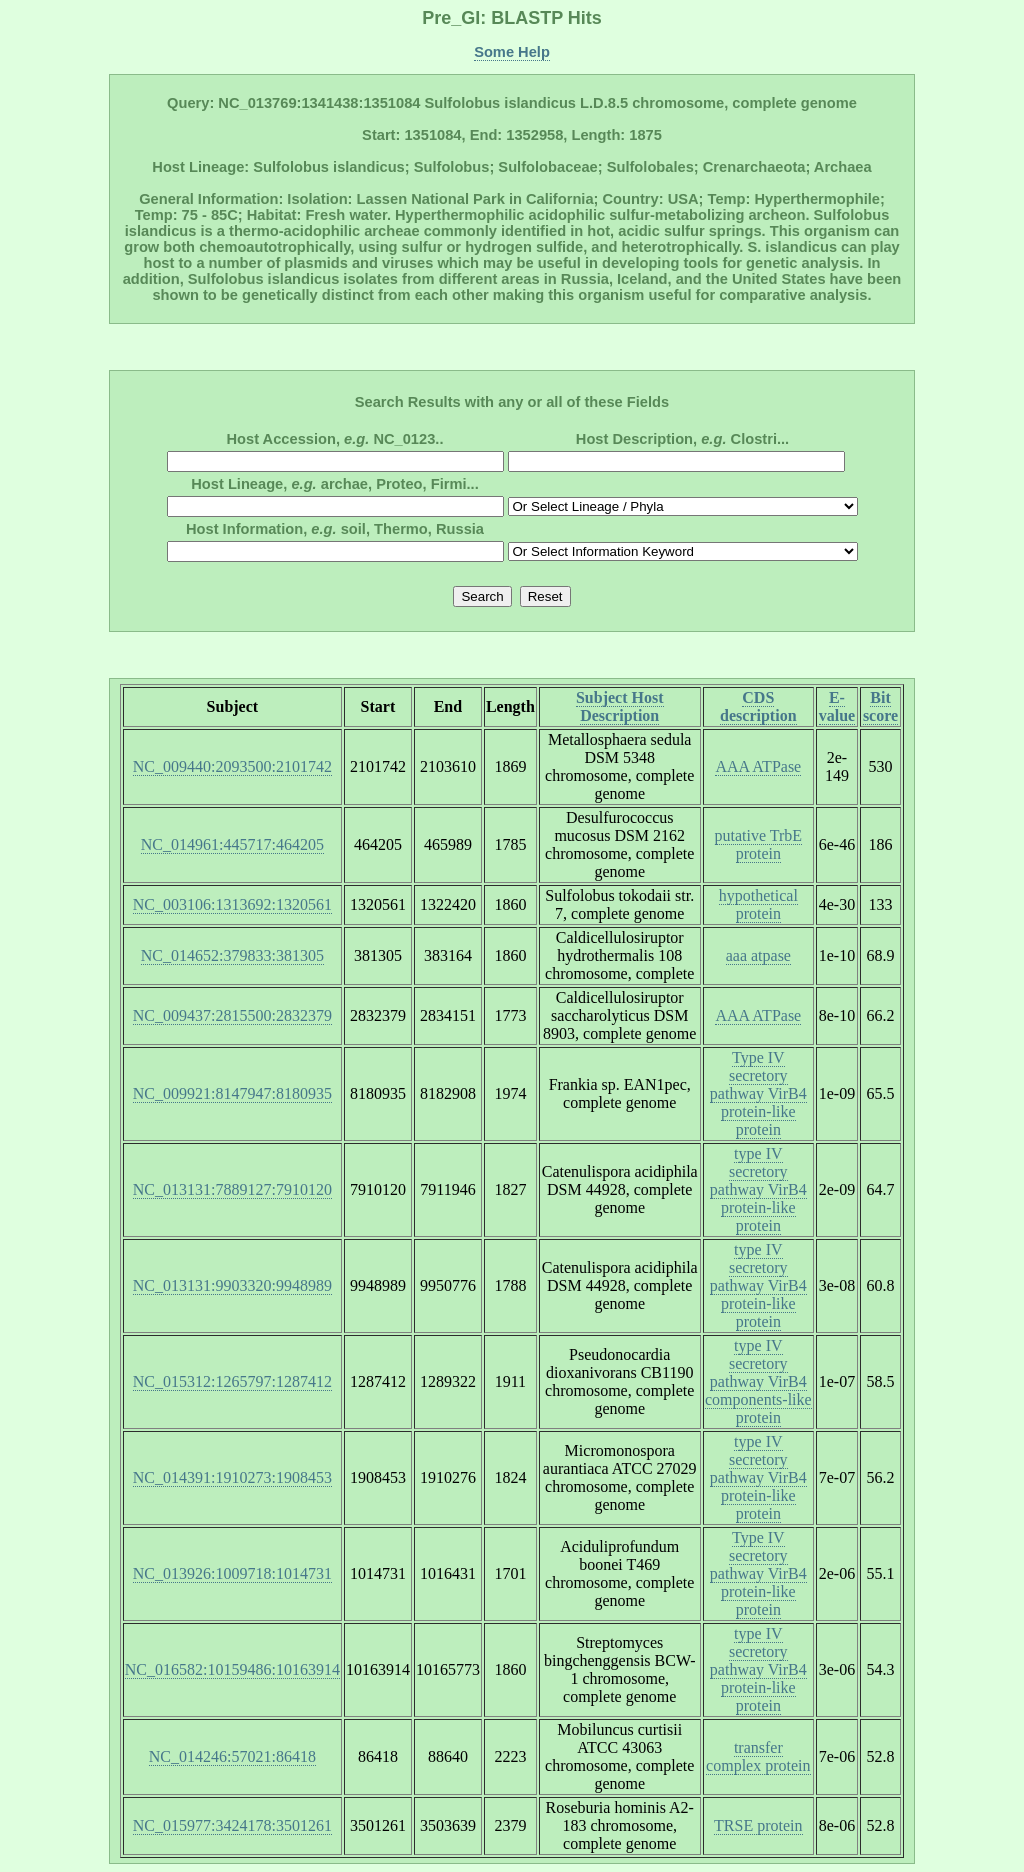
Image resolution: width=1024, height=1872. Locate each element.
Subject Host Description (620, 706)
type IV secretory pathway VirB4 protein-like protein (758, 1189)
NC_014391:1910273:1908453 (232, 1477)
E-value (837, 706)
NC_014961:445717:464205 (232, 844)
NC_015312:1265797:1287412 (232, 1381)
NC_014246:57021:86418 (232, 1756)
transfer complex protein (758, 1756)
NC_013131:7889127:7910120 (232, 1189)
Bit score (880, 706)
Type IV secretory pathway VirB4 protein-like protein (758, 1093)
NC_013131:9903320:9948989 (232, 1285)
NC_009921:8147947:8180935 (232, 1093)
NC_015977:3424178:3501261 (232, 1825)
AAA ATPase (758, 766)
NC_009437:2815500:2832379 (232, 1015)
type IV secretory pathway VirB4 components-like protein (758, 1381)
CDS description (758, 706)
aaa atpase (758, 955)
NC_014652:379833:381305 (232, 955)
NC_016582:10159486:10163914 (232, 1669)
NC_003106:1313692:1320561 (232, 904)
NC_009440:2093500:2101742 (232, 766)
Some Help (512, 52)
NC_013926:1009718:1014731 (232, 1573)
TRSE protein (758, 1825)
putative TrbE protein (759, 844)
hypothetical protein (758, 904)
